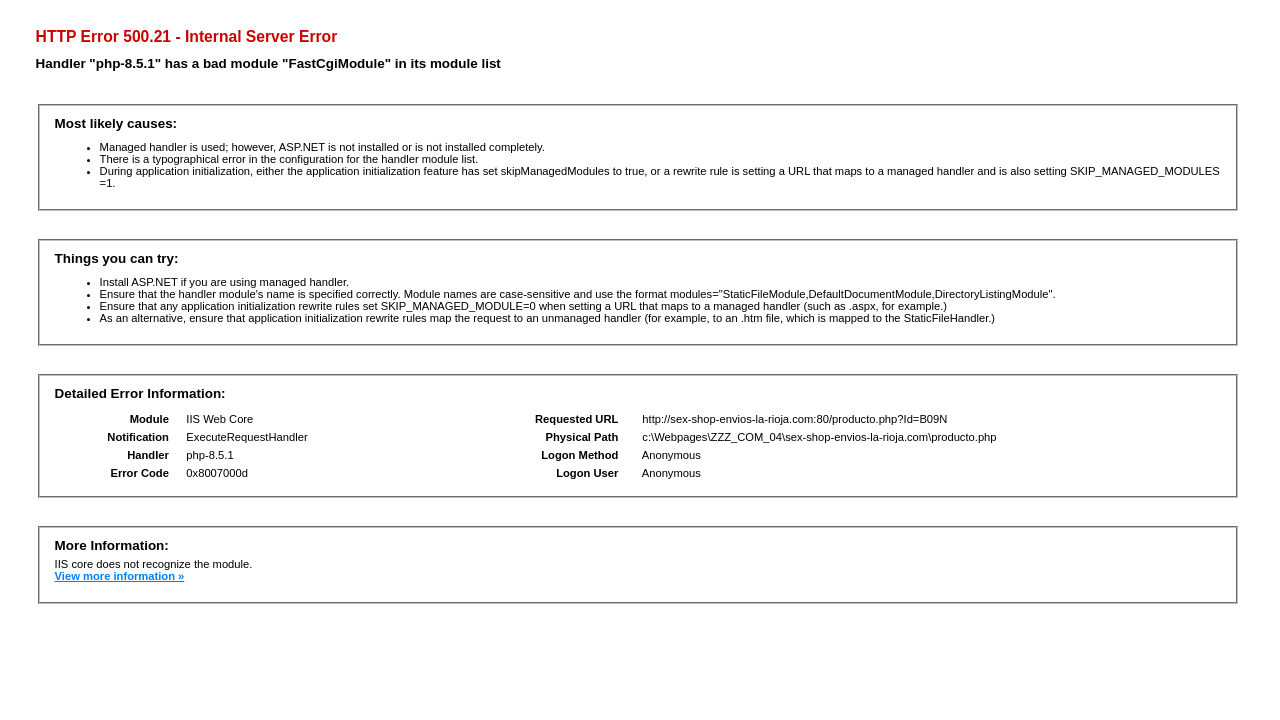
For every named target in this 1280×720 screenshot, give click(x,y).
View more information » (120, 576)
